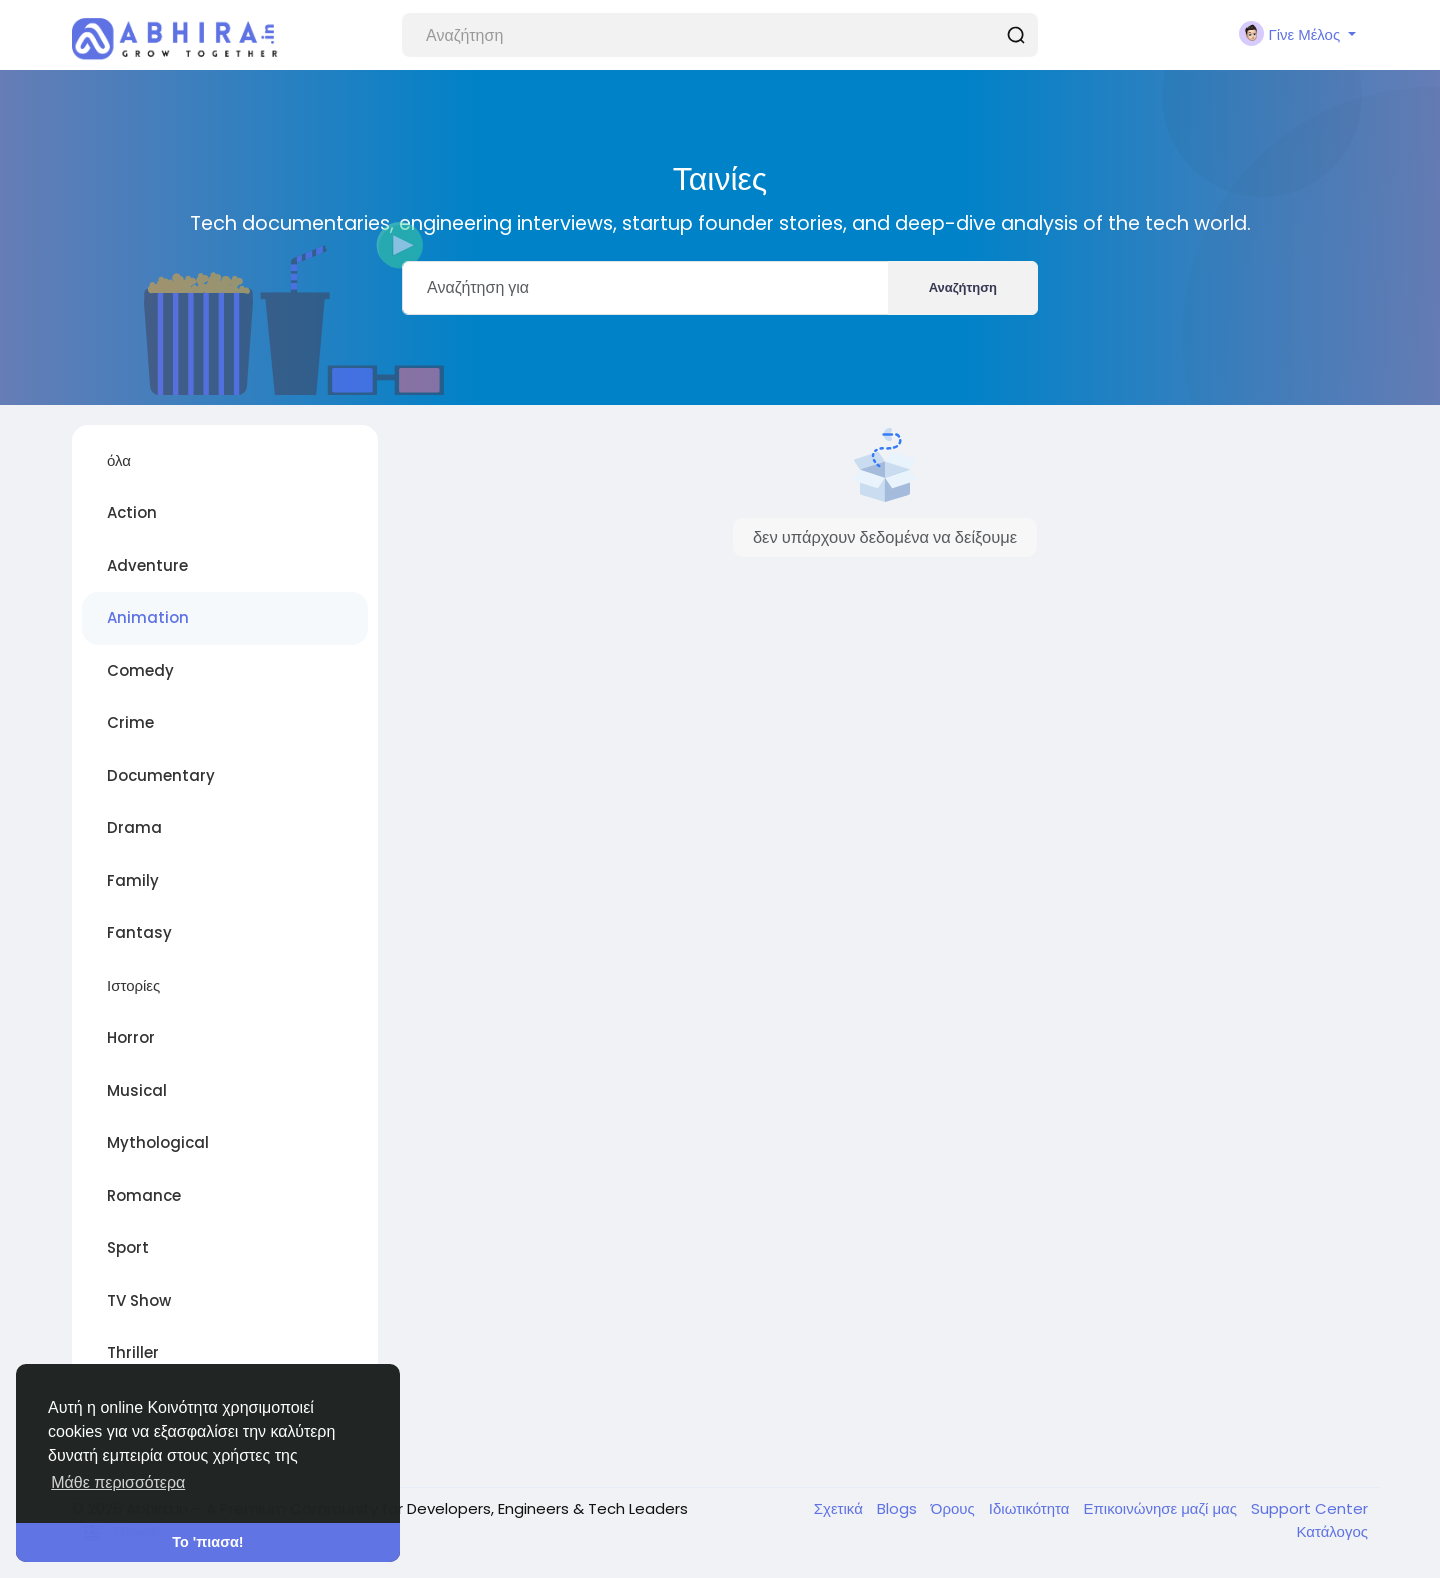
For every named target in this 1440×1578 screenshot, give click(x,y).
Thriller (133, 1352)
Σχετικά (840, 1508)
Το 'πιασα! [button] (207, 1542)
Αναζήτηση (963, 287)
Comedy (140, 670)
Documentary (161, 775)
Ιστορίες (133, 985)
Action (132, 512)
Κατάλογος (1332, 1531)
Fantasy (139, 932)
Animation (148, 617)
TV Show (139, 1300)
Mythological (158, 1142)
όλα (119, 460)
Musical (137, 1090)
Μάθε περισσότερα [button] (118, 1482)
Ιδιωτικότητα (1031, 1508)
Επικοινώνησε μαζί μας (1162, 1508)
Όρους (955, 1508)
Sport (128, 1247)
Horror (131, 1037)
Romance (144, 1195)
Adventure (147, 565)
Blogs (899, 1508)
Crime (130, 722)
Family (133, 880)
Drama (134, 827)
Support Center (1309, 1508)
